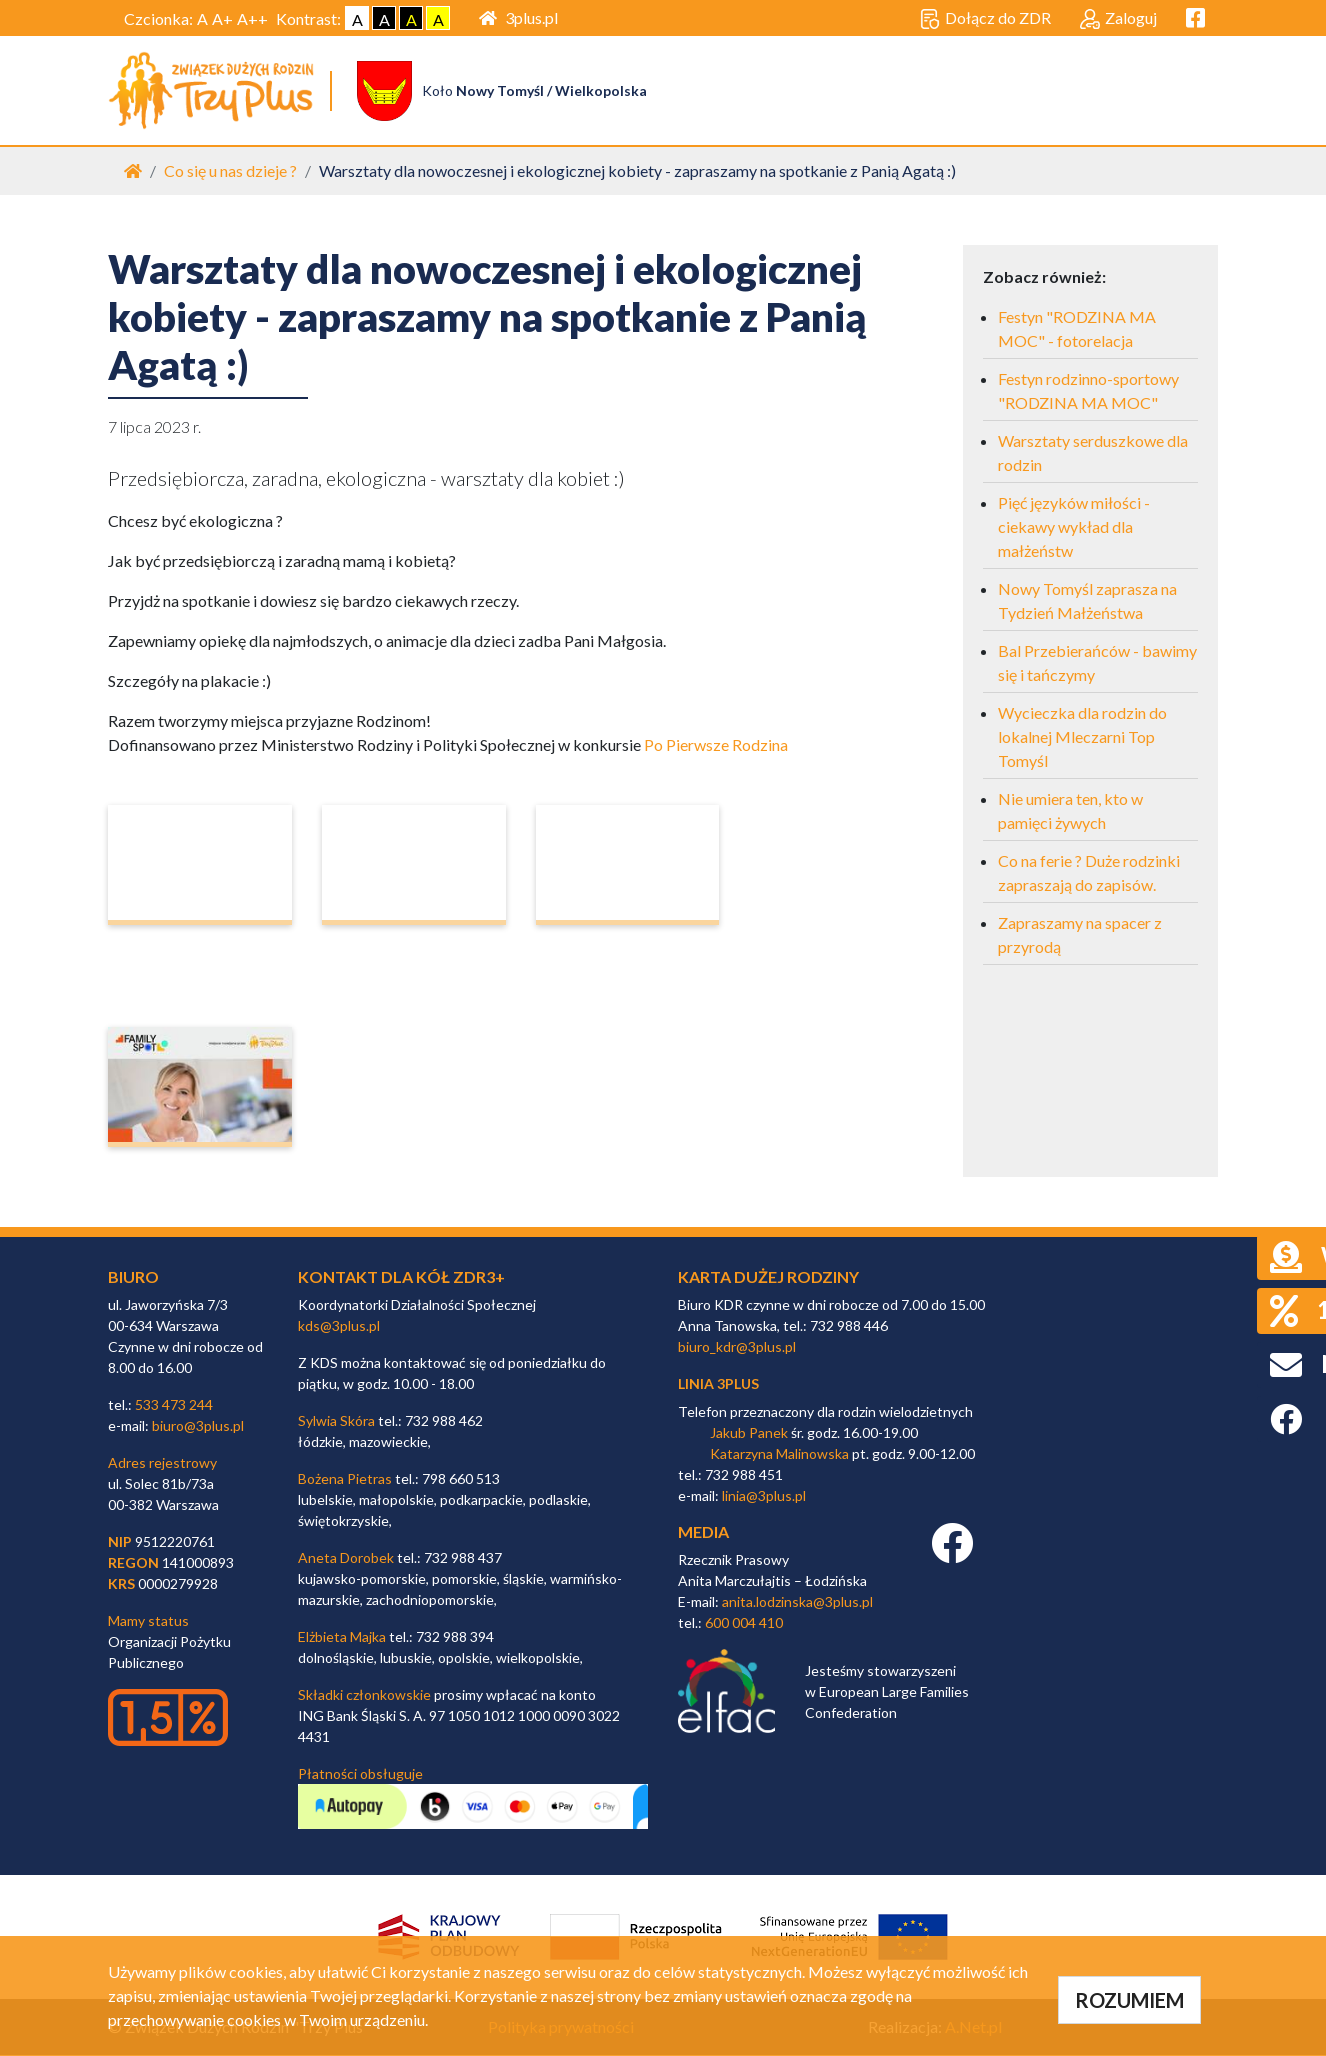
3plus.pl (518, 17)
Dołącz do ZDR (985, 19)
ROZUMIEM (1129, 2000)
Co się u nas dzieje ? (230, 171)
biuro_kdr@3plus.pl (737, 1347)
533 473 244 (174, 1405)
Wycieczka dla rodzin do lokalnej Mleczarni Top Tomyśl (1082, 737)
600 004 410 (744, 1623)
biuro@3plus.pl (198, 1426)
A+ (222, 18)
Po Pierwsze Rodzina (716, 745)
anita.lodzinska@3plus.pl (797, 1602)
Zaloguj (1118, 19)
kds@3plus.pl (339, 1326)
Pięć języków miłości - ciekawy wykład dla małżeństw (1074, 527)
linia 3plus (718, 1384)
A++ (252, 18)
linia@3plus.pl (764, 1496)
